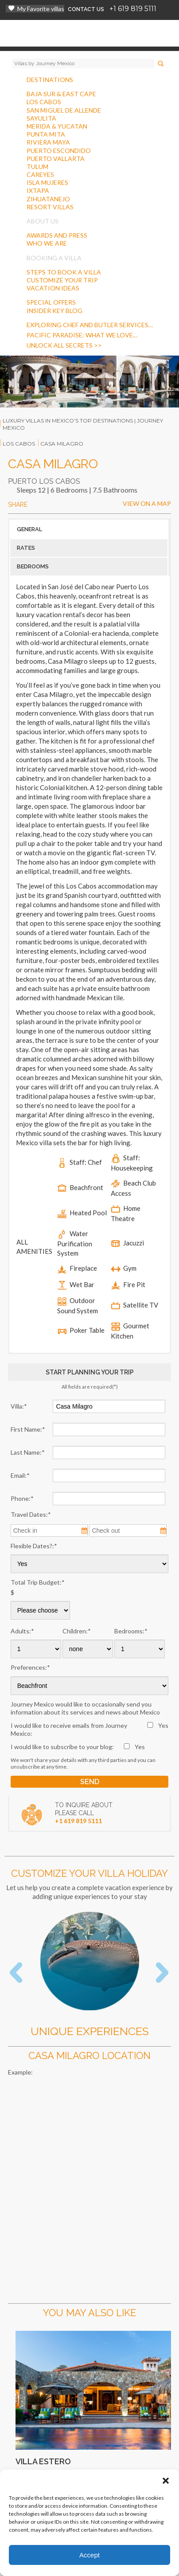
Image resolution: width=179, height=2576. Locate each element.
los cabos (19, 443)
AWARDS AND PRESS (57, 235)
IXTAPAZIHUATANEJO (48, 194)
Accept (89, 2555)
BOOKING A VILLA (54, 258)
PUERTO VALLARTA (56, 158)
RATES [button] (26, 547)
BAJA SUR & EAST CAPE (61, 94)
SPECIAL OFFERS (51, 302)
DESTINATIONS (50, 79)
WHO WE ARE (47, 243)
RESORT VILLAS (50, 207)
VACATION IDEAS (53, 288)
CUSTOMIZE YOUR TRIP (62, 280)
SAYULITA (41, 118)
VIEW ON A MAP (147, 503)
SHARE (17, 504)
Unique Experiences (90, 2031)
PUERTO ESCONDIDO (59, 150)
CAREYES (40, 174)
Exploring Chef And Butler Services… (90, 325)
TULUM (37, 166)
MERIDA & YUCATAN (57, 126)
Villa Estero (43, 2461)
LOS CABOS (44, 102)
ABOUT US (42, 221)
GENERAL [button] (29, 529)
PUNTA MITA (46, 134)
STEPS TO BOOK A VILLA (64, 272)
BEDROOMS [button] (33, 566)
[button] (165, 2480)
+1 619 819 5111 (132, 8)
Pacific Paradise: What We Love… (82, 335)
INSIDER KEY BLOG (54, 310)
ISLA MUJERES (47, 182)
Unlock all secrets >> (64, 345)
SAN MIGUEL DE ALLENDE (64, 110)
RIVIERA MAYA (48, 142)
